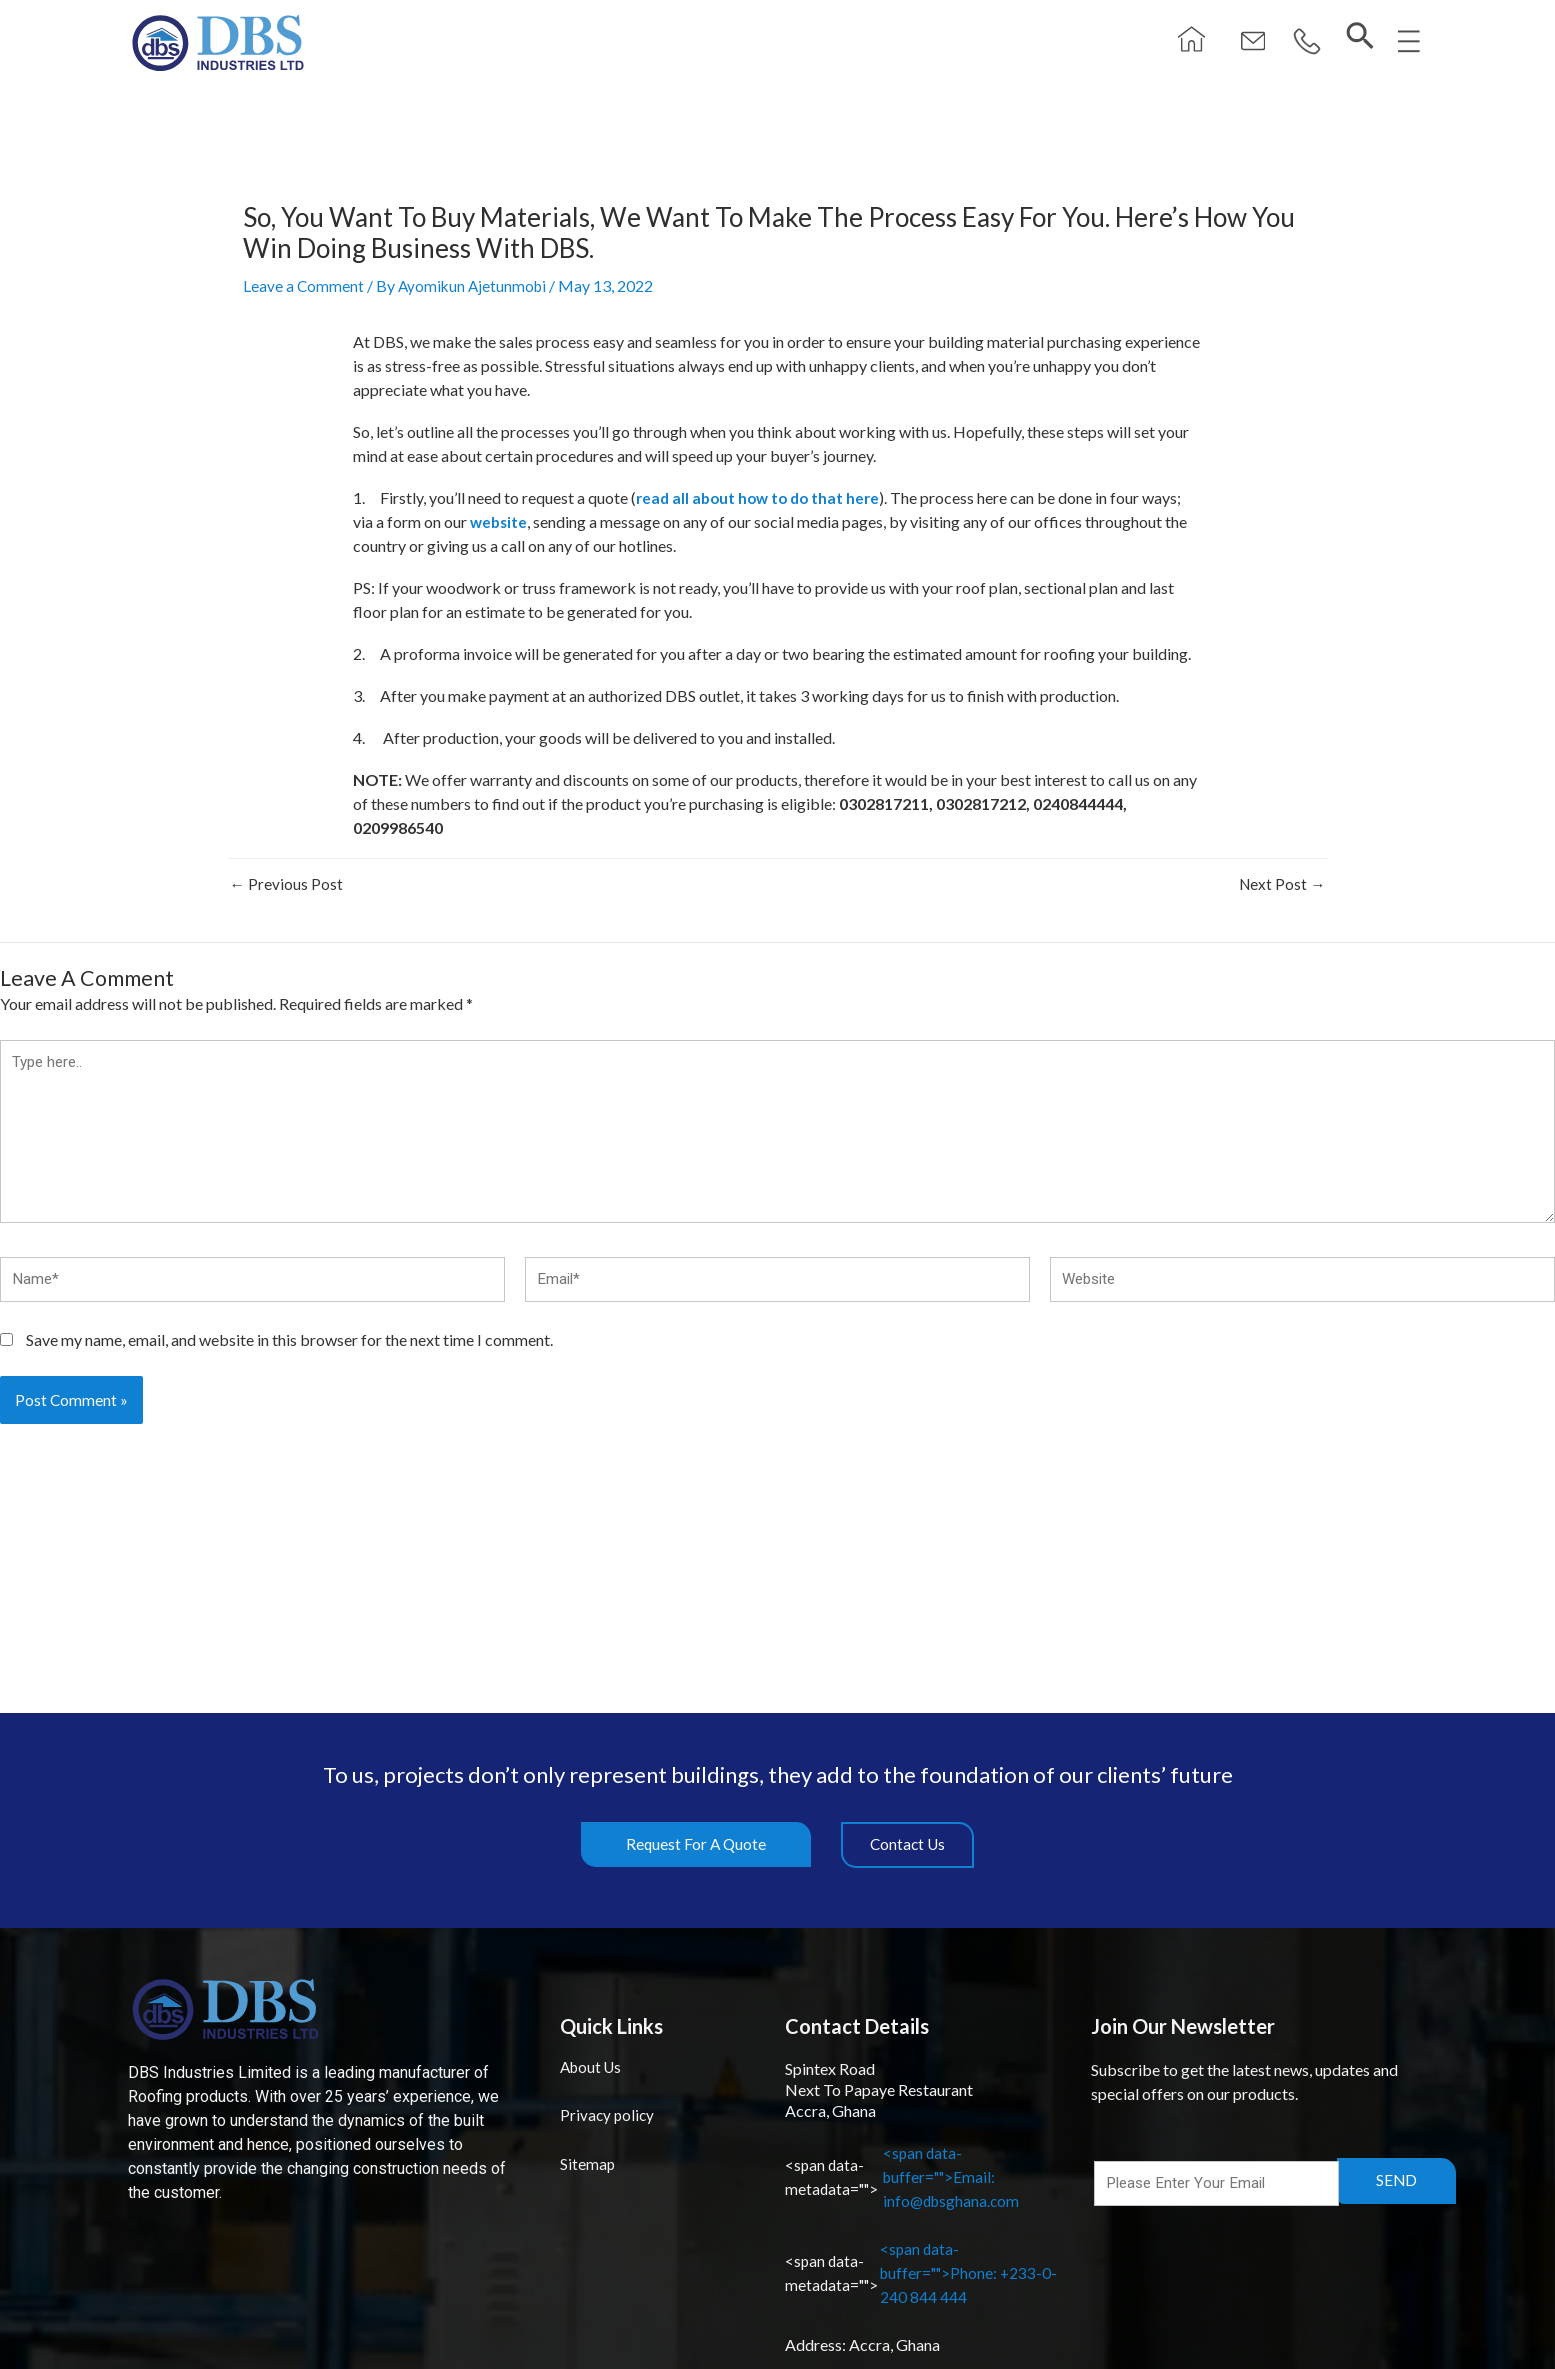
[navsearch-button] (1353, 38)
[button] (1296, 42)
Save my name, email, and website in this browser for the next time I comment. (289, 1350)
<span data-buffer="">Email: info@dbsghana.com (904, 2176)
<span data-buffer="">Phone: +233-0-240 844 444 (926, 2272)
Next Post (1281, 884)
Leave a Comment (304, 285)
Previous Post (287, 884)
